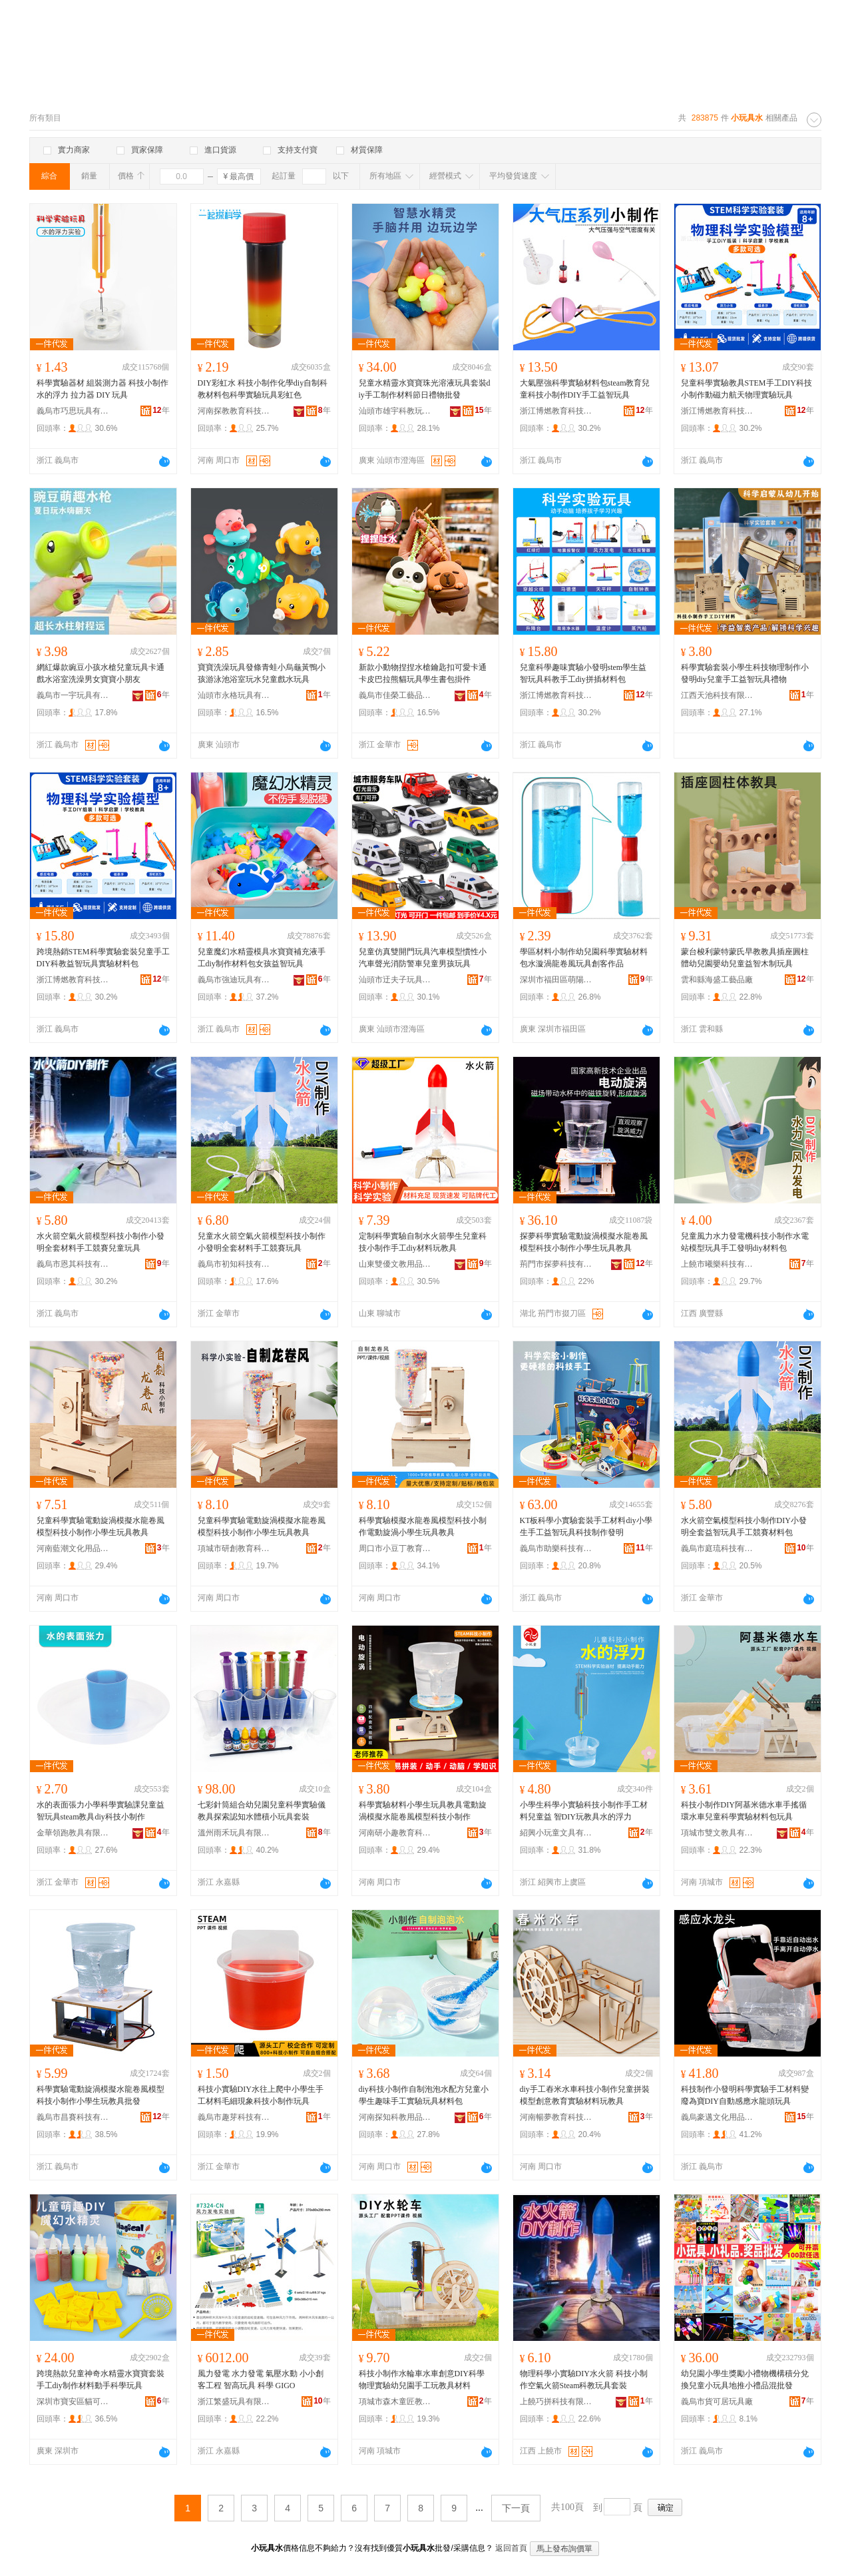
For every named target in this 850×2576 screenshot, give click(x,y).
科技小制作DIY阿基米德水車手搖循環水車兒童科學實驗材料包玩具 (744, 1810)
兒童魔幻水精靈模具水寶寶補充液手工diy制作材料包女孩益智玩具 (261, 957)
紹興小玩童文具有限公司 (556, 1832)
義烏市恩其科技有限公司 (73, 1264)
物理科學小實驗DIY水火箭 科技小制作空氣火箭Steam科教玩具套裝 (584, 2379)
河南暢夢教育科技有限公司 (556, 2117)
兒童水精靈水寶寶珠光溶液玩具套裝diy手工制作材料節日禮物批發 (425, 389)
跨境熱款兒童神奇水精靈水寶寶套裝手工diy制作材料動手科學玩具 (100, 2379)
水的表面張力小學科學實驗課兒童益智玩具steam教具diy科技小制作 (100, 1810)
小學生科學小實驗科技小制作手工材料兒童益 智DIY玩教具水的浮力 (584, 1810)
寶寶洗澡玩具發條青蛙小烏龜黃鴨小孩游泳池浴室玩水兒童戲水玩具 (261, 673)
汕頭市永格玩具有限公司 (234, 695)
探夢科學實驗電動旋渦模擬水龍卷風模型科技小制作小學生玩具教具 (584, 1242)
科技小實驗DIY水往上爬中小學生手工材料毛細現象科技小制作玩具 (260, 2095)
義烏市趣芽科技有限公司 (234, 2117)
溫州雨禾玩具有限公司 (234, 1832)
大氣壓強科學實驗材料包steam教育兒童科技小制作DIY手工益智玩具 (585, 389)
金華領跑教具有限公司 (73, 1832)
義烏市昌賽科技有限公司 (73, 2117)
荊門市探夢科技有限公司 (556, 1264)
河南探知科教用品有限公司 (395, 2117)
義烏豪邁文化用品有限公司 (717, 2117)
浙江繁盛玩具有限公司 (234, 2401)
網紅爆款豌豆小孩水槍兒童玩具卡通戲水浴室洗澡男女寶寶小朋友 (100, 673)
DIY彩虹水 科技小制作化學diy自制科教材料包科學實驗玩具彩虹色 (263, 389)
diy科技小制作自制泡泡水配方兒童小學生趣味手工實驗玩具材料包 (424, 2095)
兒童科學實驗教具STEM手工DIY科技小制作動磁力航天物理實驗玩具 (746, 389)
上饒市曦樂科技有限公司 (717, 1264)
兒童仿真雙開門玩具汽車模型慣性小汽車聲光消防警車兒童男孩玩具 (423, 957)
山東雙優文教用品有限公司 (395, 1264)
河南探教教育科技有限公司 (234, 411)
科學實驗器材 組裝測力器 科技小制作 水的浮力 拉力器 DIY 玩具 (102, 389)
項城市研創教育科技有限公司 (234, 1548)
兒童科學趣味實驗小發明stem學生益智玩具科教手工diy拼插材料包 (583, 673)
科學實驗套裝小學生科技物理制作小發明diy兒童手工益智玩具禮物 (745, 673)
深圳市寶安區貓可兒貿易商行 (73, 2401)
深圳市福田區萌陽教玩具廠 (556, 979)
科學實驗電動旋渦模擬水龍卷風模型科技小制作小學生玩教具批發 (100, 2095)
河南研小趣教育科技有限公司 (395, 1832)
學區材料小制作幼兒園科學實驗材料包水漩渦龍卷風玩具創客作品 (584, 957)
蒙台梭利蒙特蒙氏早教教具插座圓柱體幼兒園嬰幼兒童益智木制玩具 (745, 957)
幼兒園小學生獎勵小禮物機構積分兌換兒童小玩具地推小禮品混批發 (745, 2379)
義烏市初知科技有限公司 (234, 1264)
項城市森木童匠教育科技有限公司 (395, 2401)
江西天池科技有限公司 (717, 695)
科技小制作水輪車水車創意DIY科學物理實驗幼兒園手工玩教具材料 (422, 2379)
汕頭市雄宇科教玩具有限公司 (395, 411)
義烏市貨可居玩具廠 (717, 2401)
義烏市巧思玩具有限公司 (73, 411)
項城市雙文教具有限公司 (717, 1832)
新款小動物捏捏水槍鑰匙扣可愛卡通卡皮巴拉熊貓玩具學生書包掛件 (423, 673)
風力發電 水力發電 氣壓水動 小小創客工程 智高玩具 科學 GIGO (260, 2379)
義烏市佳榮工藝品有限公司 (395, 695)
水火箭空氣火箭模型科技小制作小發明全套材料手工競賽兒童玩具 (100, 1242)
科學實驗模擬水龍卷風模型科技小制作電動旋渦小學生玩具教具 (423, 1526)
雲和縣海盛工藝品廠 (717, 979)
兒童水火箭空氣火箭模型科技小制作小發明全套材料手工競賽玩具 (261, 1242)
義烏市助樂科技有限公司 (556, 1548)
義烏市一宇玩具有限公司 (73, 695)
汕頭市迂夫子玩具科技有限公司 (395, 979)
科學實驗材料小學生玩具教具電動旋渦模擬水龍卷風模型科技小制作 (423, 1810)
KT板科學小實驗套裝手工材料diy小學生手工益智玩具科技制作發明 (586, 1526)
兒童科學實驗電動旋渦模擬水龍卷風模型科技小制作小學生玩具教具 (100, 1526)
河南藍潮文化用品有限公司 (73, 1548)
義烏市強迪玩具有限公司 (234, 979)
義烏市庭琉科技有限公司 (717, 1548)
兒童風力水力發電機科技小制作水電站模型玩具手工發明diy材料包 (745, 1242)
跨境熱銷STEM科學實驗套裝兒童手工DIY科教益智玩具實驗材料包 (103, 957)
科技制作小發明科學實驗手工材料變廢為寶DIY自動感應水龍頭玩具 (745, 2095)
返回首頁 (511, 2548)
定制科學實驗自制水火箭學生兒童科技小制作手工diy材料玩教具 (423, 1242)
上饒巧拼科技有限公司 (556, 2401)
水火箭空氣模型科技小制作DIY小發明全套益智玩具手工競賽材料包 (744, 1526)
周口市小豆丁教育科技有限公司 (395, 1548)
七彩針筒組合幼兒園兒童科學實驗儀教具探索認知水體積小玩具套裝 (261, 1810)
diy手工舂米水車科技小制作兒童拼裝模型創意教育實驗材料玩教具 (585, 2095)
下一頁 (516, 2508)
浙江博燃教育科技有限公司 (556, 411)
